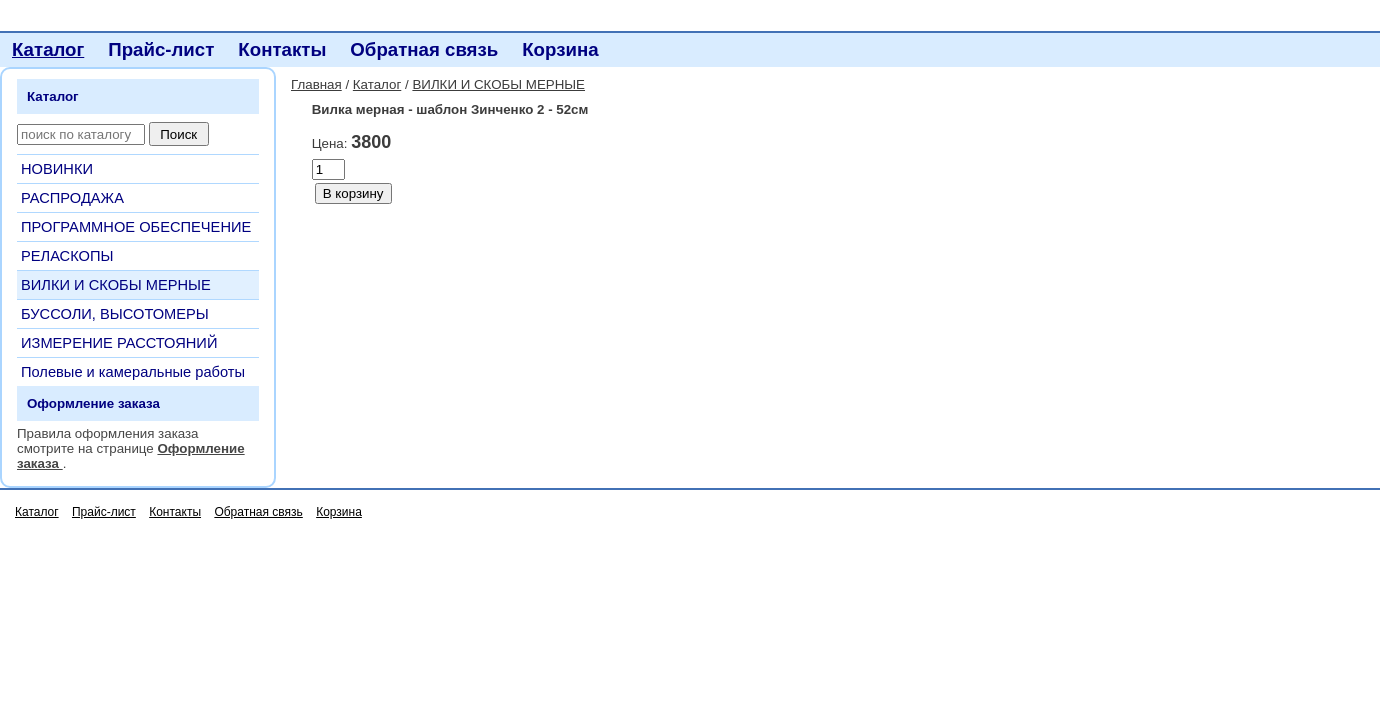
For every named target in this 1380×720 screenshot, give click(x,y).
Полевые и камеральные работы (133, 372)
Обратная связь (424, 49)
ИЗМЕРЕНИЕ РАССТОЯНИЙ (119, 343)
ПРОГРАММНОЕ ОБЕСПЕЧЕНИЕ (136, 227)
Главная (316, 84)
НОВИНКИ (57, 169)
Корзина (560, 49)
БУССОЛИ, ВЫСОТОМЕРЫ (115, 314)
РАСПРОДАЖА (72, 198)
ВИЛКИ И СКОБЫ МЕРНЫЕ (116, 285)
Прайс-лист (161, 49)
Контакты (282, 49)
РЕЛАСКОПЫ (67, 256)
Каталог (48, 49)
